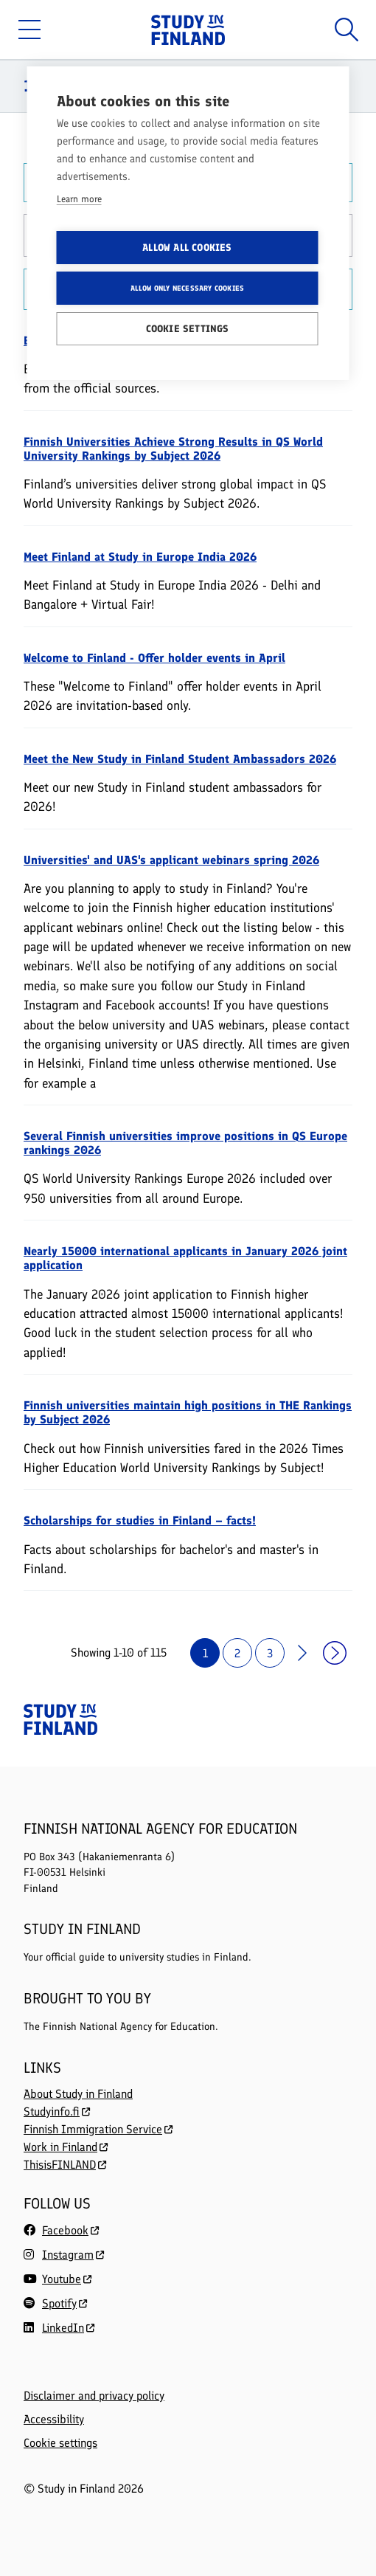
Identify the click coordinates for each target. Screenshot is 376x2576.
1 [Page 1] (205, 1653)
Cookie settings (60, 2443)
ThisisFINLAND (65, 2165)
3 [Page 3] (270, 1653)
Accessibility (54, 2419)
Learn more (79, 198)
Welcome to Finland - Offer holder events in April (154, 658)
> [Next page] (302, 1653)
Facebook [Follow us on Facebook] (65, 2230)
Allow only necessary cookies (187, 288)
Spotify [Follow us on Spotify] (59, 2303)
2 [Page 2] (237, 1653)
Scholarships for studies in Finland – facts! (140, 1520)
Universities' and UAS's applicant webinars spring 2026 (171, 860)
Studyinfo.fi (57, 2111)
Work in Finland (66, 2147)
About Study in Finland (78, 2094)
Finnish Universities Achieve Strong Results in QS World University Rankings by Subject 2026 (173, 449)
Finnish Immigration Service (98, 2129)
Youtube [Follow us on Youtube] (62, 2279)
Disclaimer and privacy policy (94, 2396)
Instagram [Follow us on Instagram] (68, 2254)
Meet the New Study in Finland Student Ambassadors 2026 (180, 759)
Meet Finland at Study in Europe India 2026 (140, 557)
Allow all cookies (186, 247)
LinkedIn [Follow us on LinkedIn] (63, 2327)
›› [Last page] (334, 1653)
